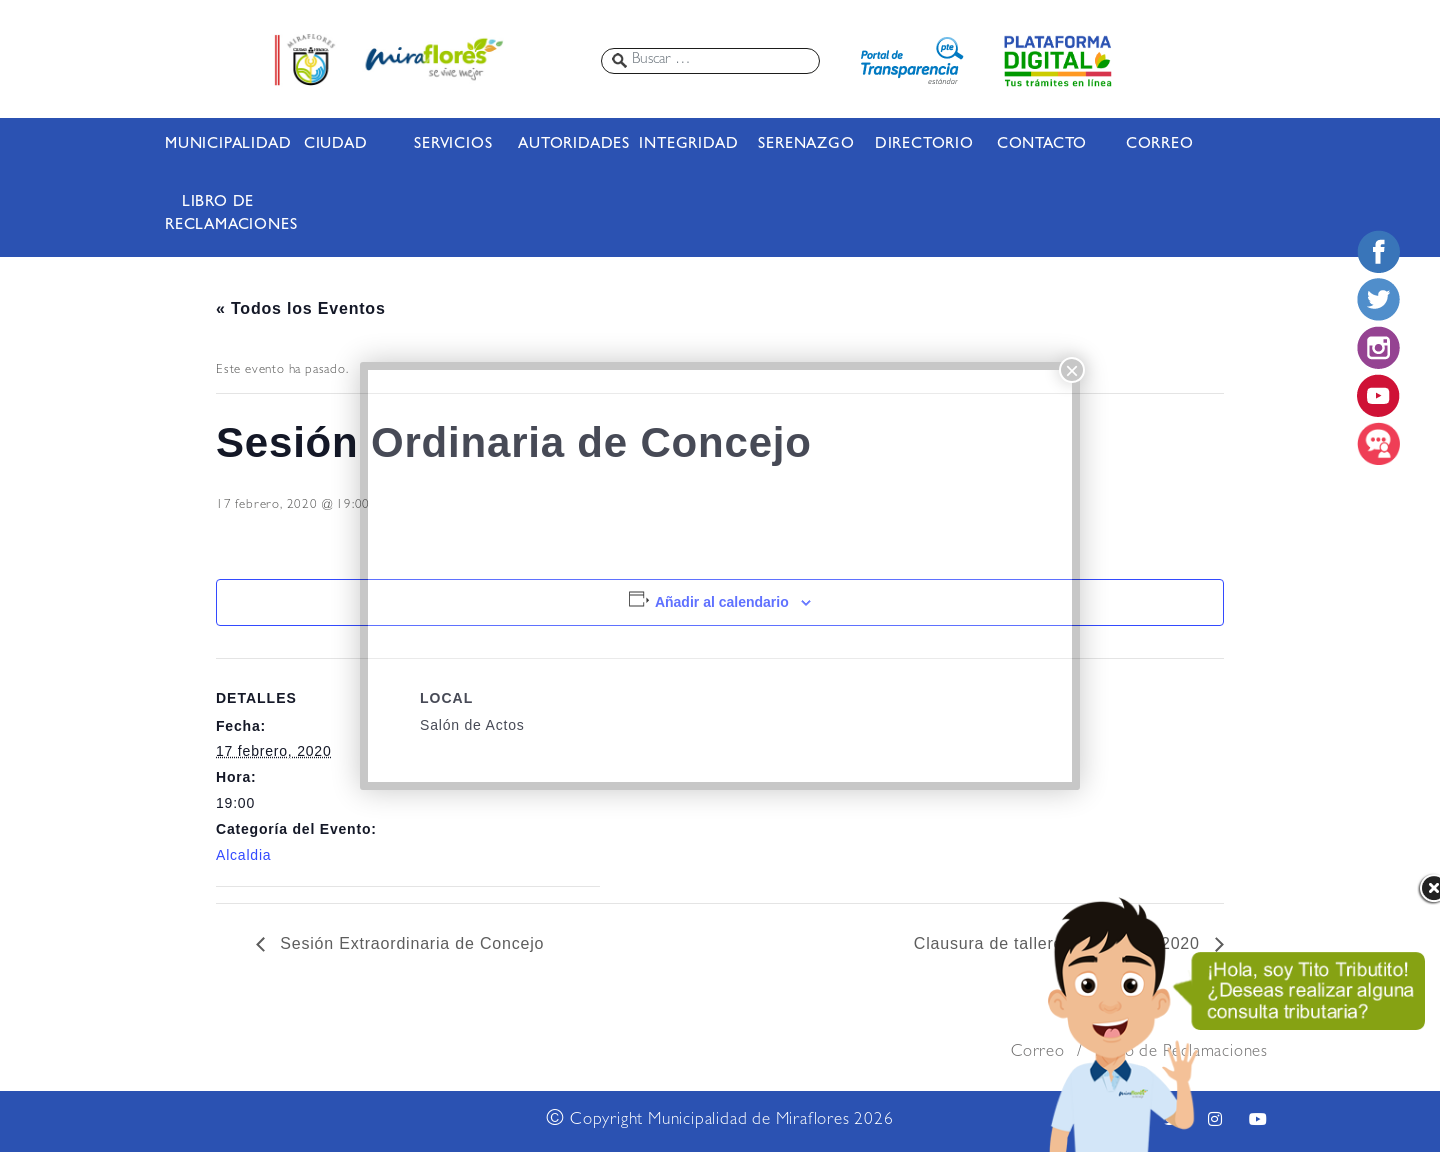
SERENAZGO (806, 145)
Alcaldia (243, 855)
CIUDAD (336, 145)
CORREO (1160, 145)
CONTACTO (1042, 145)
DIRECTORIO (924, 145)
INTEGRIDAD (688, 145)
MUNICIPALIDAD (218, 145)
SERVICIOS (453, 145)
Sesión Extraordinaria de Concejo (409, 943)
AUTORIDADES (571, 145)
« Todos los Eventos (301, 308)
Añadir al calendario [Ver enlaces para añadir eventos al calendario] (722, 602)
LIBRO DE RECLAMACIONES (218, 214)
